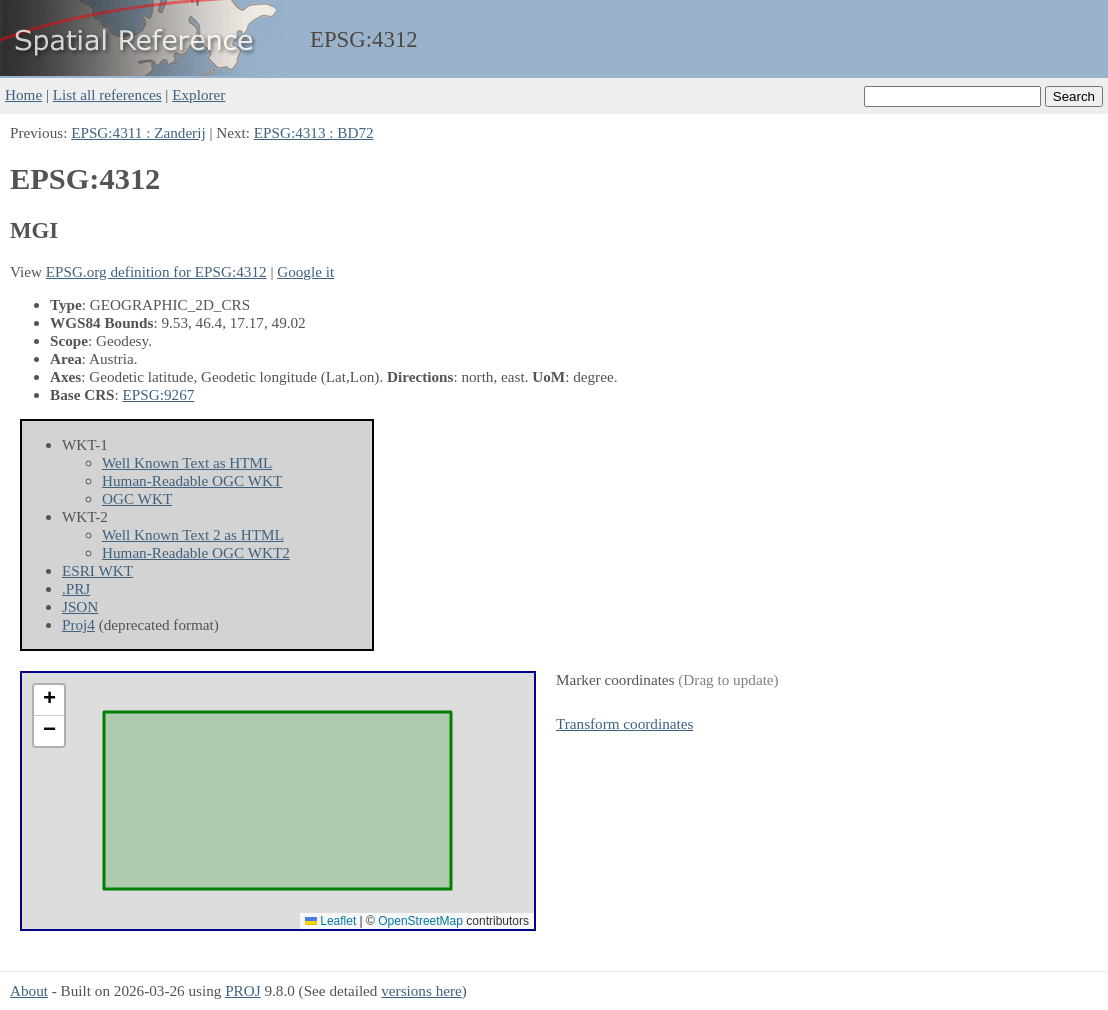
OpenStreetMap (420, 921)
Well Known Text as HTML (187, 462)
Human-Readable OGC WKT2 (196, 552)
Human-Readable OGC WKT (192, 480)
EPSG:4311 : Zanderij (138, 132)
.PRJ (76, 588)
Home (23, 94)
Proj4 (78, 624)
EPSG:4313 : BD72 (314, 132)
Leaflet (330, 921)
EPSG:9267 (159, 394)
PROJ (242, 990)
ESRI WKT (97, 570)
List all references (107, 94)
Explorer (198, 94)
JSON (80, 606)
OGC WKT (137, 498)
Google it (305, 271)
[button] (49, 700)
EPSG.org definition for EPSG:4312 (156, 271)
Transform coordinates (624, 723)
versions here (421, 990)
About (29, 990)
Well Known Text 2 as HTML (193, 534)
